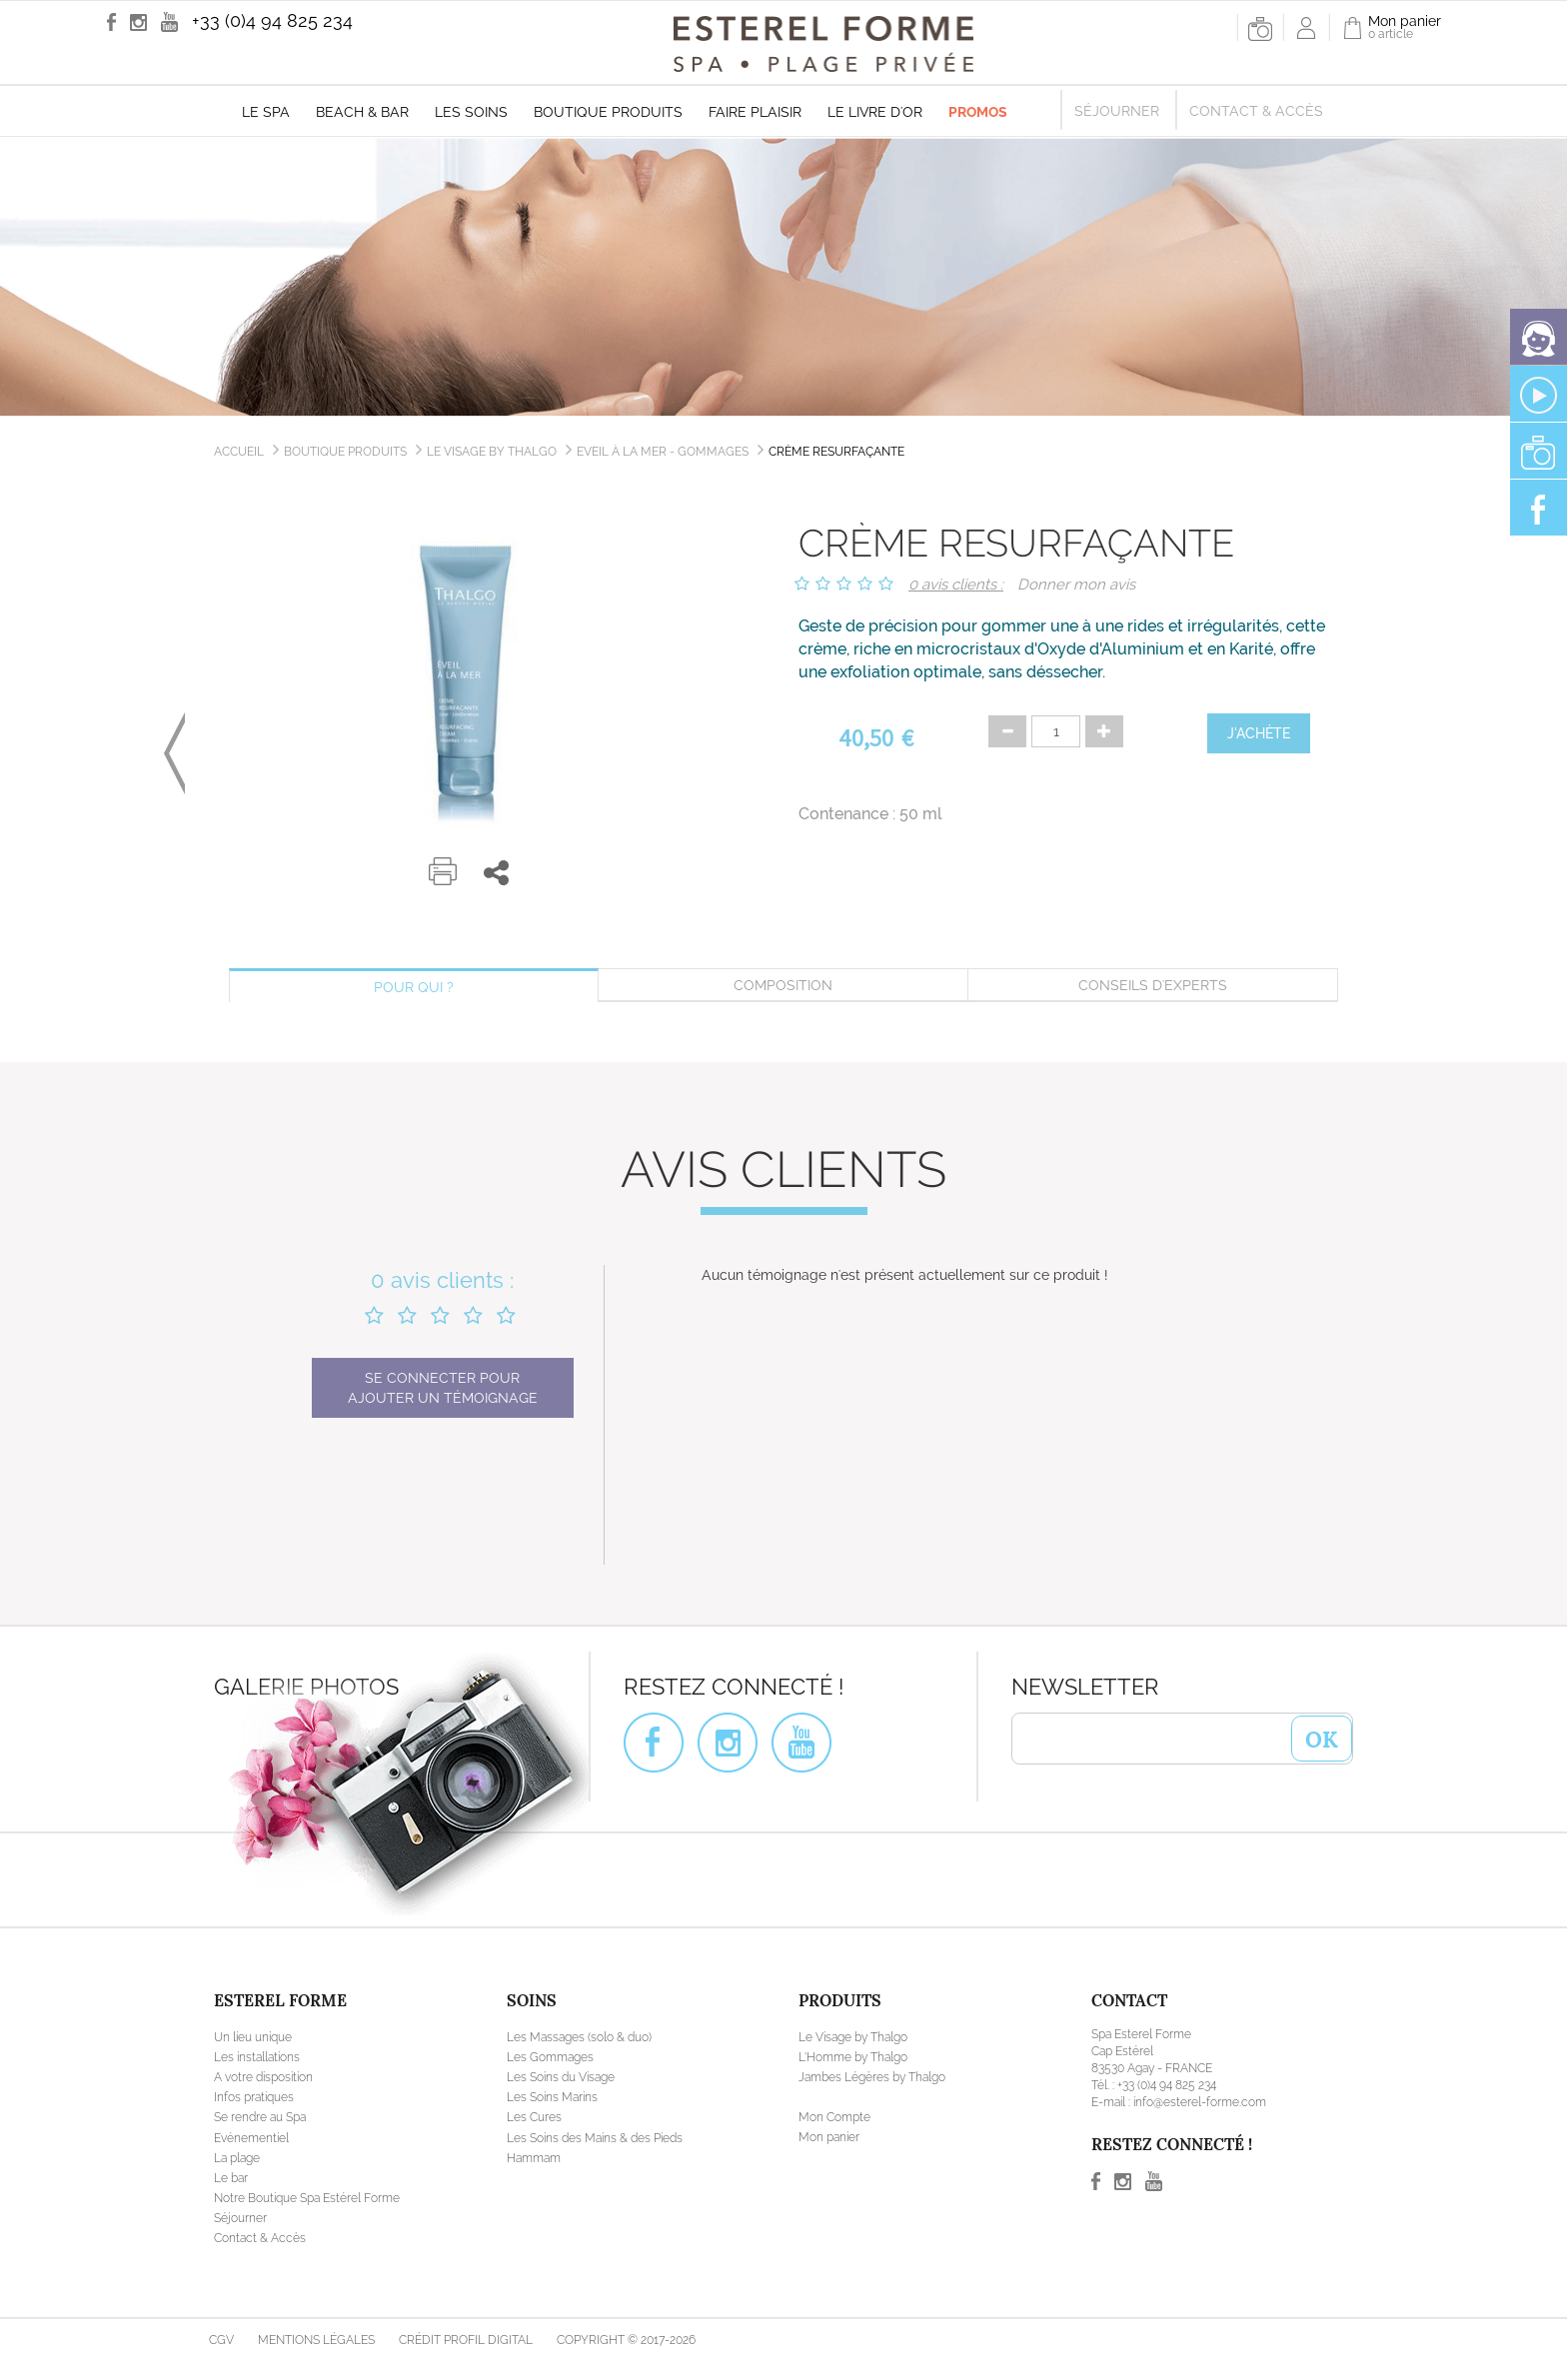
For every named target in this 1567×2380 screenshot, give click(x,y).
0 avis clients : (955, 585)
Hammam (534, 2158)
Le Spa (266, 112)
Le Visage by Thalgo (492, 452)
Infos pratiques (254, 2097)
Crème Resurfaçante (836, 452)
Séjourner (1116, 111)
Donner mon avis (1076, 585)
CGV (221, 2340)
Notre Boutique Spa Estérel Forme (307, 2198)
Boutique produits (608, 112)
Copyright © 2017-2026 (626, 2340)
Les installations (257, 2057)
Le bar (231, 2178)
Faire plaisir (755, 112)
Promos (977, 112)
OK (1321, 1738)
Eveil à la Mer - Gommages (663, 452)
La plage (237, 2158)
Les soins (471, 112)
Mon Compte (834, 2117)
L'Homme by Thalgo (852, 2057)
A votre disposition (263, 2077)
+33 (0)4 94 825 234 (272, 20)
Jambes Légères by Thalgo (871, 2077)
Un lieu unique (253, 2037)
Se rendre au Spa (260, 2117)
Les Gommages (550, 2057)
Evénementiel (251, 2138)
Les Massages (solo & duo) (579, 2037)
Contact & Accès (1256, 111)
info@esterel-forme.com (1199, 2102)
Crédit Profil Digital (466, 2340)
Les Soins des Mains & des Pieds (595, 2138)
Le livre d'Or (874, 112)
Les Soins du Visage (561, 2077)
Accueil (239, 452)
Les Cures (534, 2117)
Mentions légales (316, 2340)
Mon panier (828, 2137)
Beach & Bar (362, 112)
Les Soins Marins (552, 2097)
